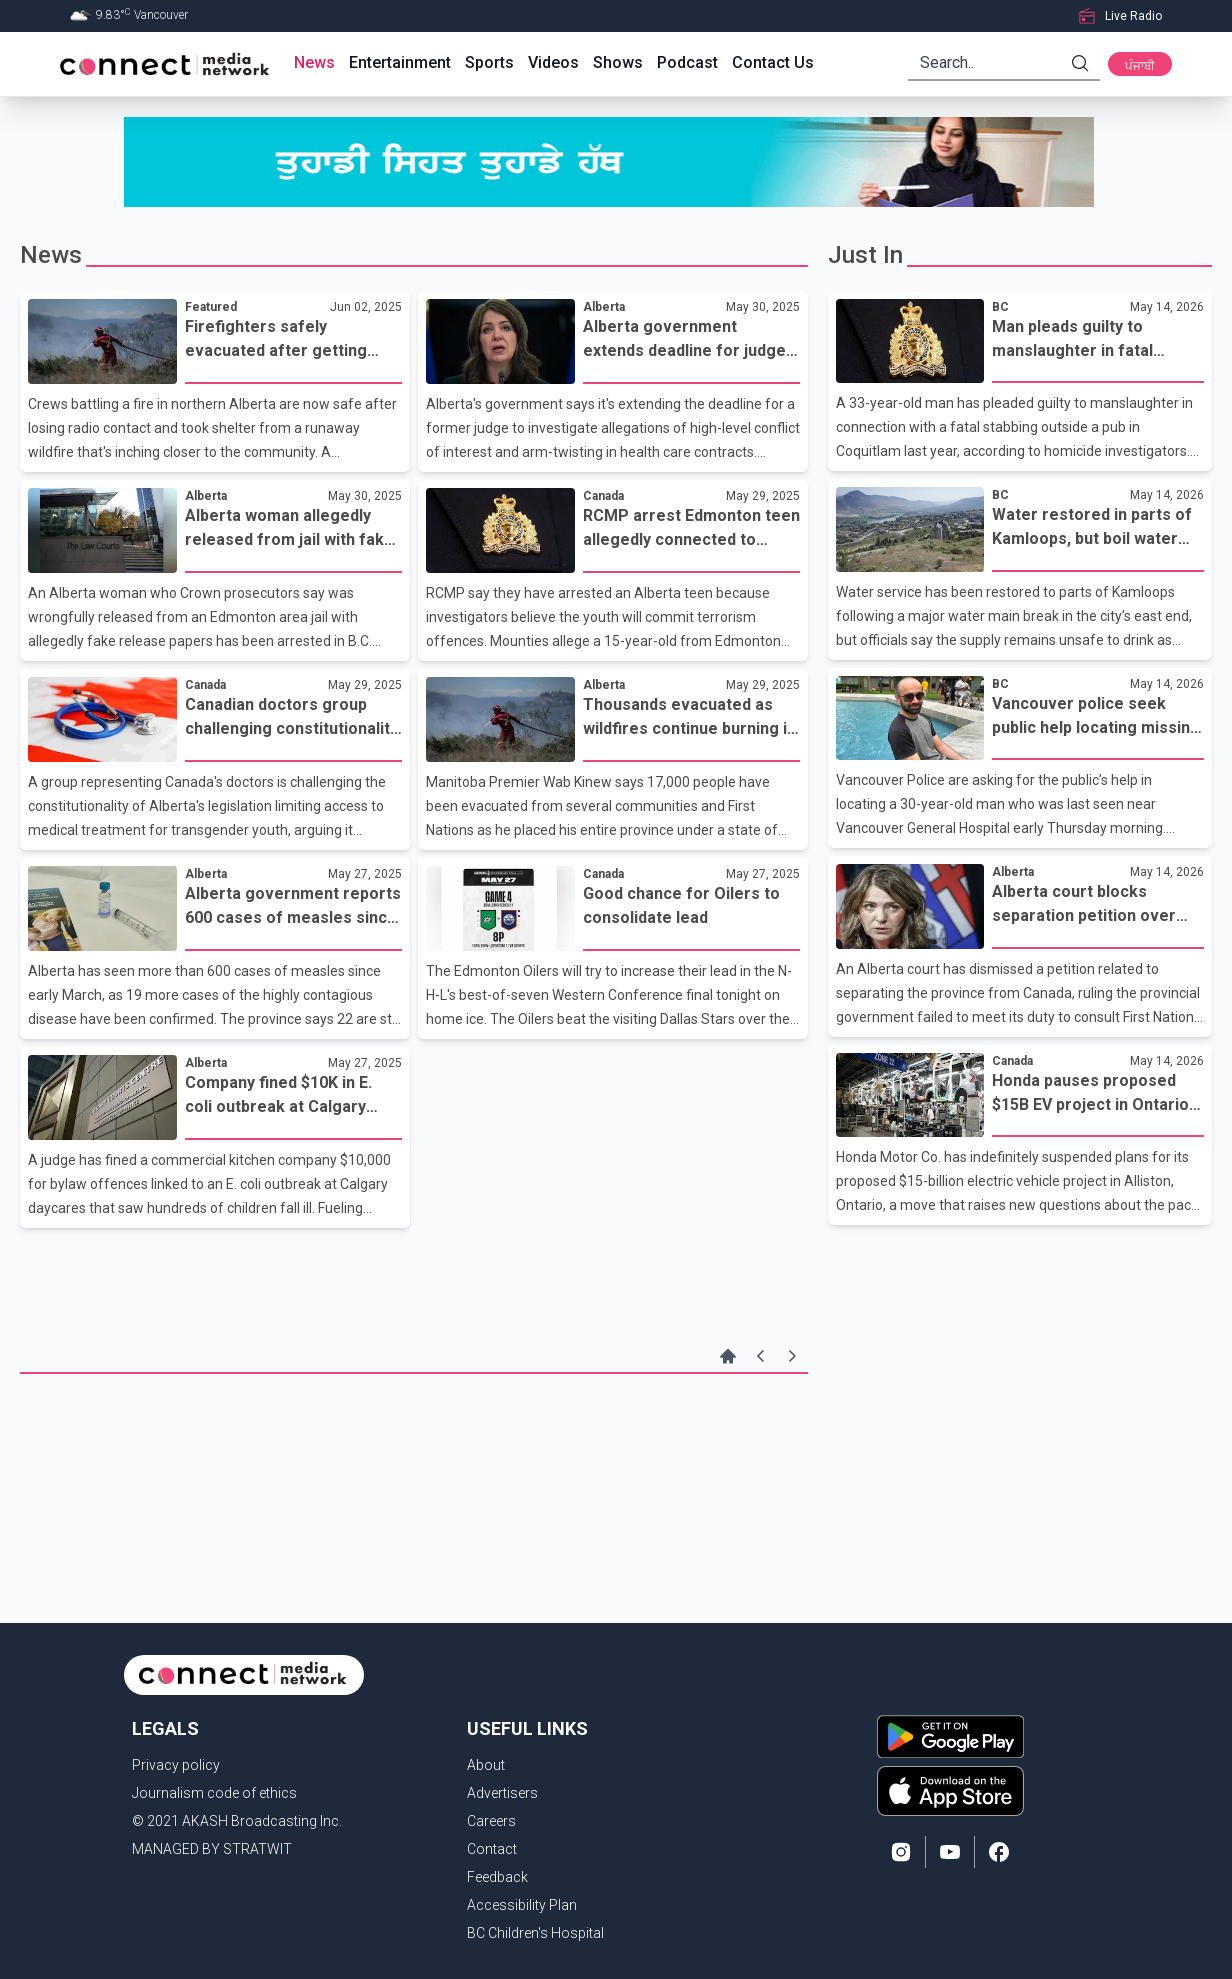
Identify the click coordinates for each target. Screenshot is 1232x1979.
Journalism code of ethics (214, 1793)
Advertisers (502, 1793)
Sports (489, 62)
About (486, 1765)
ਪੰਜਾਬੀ (1140, 66)
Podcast (687, 62)
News (314, 62)
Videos (553, 62)
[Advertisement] (414, 1439)
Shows (618, 62)
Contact (492, 1849)
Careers (491, 1821)
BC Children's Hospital (535, 1933)
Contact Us (773, 62)
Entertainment (400, 62)
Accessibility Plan (522, 1905)
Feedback (497, 1877)
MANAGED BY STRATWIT (212, 1849)
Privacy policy (176, 1765)
